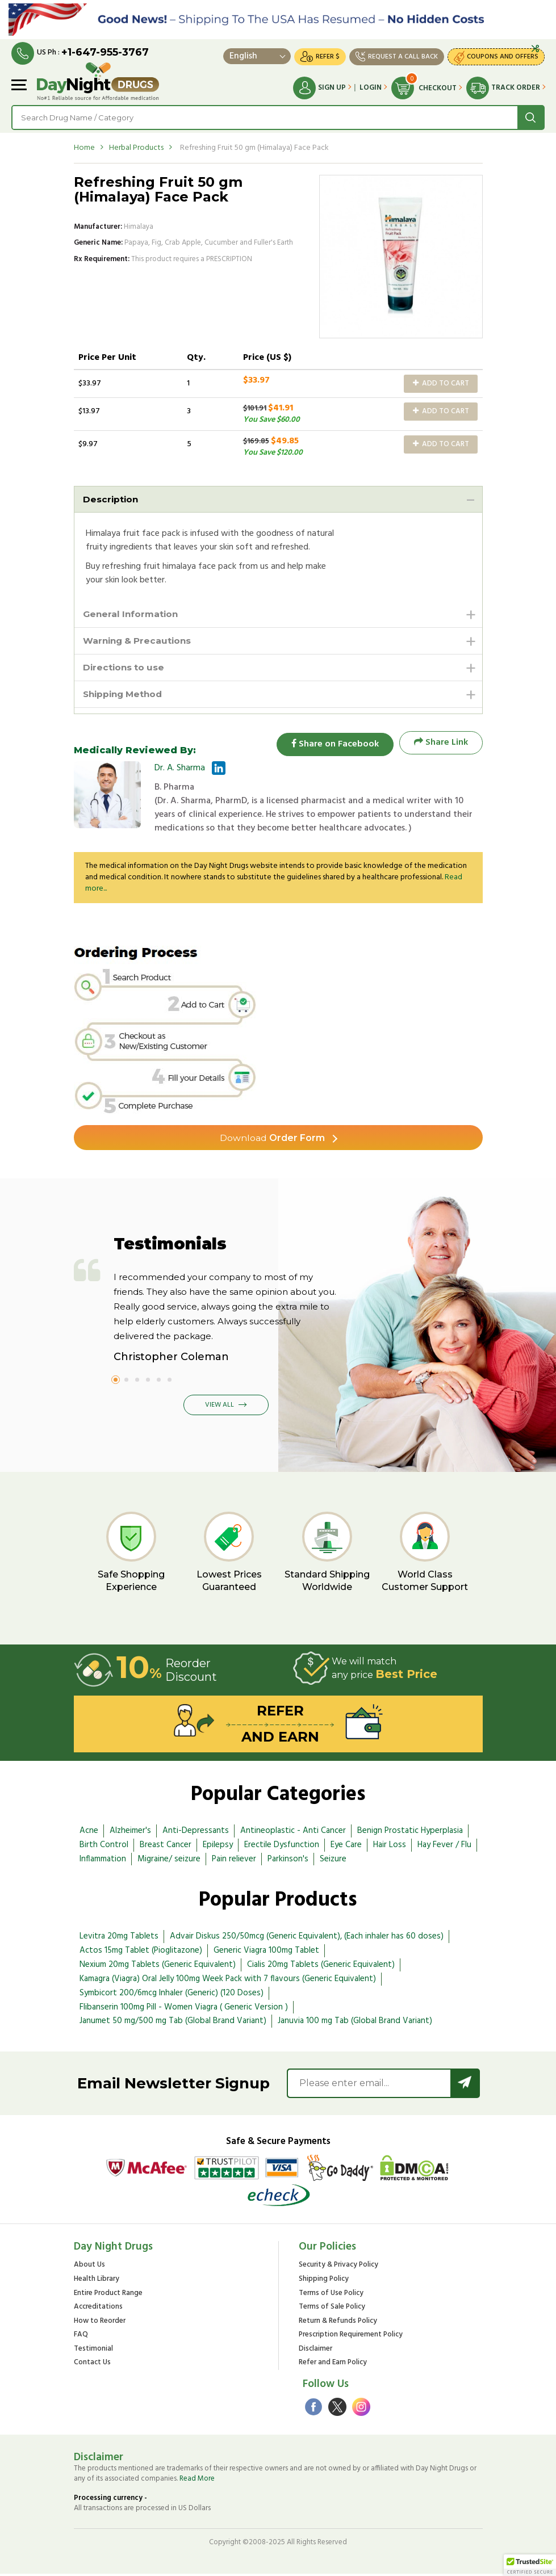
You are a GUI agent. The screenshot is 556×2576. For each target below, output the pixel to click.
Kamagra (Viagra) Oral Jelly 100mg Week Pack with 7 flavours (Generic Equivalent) (228, 1981)
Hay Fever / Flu (444, 1847)
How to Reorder (100, 2323)
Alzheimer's (130, 1833)
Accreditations (98, 2310)
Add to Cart (441, 383)
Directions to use (125, 669)
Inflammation (103, 1861)
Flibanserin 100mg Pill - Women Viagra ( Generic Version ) (184, 2009)
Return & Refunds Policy (338, 2323)
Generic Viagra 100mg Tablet (266, 1953)
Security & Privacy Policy (338, 2268)
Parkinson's (287, 1861)
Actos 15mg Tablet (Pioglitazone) (141, 1953)
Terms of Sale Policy (332, 2310)
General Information (132, 614)
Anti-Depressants (195, 1833)
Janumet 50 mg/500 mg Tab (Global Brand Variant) (173, 2023)
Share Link (441, 745)
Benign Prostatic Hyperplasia (410, 1833)
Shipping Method (125, 696)
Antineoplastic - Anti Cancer (293, 1833)
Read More (197, 2481)
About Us (89, 2268)
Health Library (96, 2282)
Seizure (333, 1861)
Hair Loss (389, 1847)
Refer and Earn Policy (333, 2365)
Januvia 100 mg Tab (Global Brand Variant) (355, 2023)
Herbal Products (136, 147)
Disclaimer (315, 2352)
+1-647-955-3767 (105, 52)
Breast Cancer (165, 1847)
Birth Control (104, 1847)
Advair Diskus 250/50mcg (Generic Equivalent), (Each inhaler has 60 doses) (307, 1939)
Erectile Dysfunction (281, 1847)
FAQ (81, 2337)
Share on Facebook (332, 745)
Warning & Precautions (139, 641)
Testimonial (93, 2352)
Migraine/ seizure (168, 1861)
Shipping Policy (324, 2282)
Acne (89, 1833)
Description (111, 498)
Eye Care (346, 1847)
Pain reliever (234, 1861)
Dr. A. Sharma (179, 770)
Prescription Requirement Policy (351, 2337)
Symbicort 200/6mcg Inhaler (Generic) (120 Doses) (172, 1996)
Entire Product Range (108, 2295)
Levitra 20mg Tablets (119, 1939)
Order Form (272, 1140)
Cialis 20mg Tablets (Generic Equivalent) (321, 1967)
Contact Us (92, 2365)
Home (84, 147)
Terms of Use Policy (331, 2295)
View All (226, 1407)
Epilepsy (218, 1847)
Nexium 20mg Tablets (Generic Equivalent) (158, 1967)
